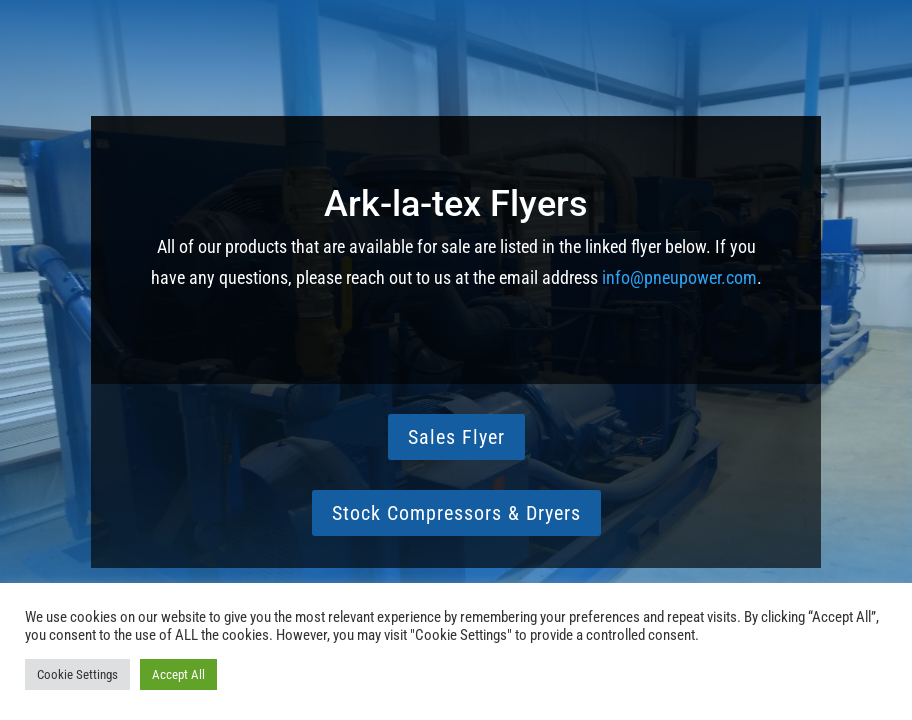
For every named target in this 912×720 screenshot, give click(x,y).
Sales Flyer (456, 437)
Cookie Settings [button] (77, 674)
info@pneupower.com (679, 277)
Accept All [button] (178, 674)
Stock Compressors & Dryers (456, 513)
